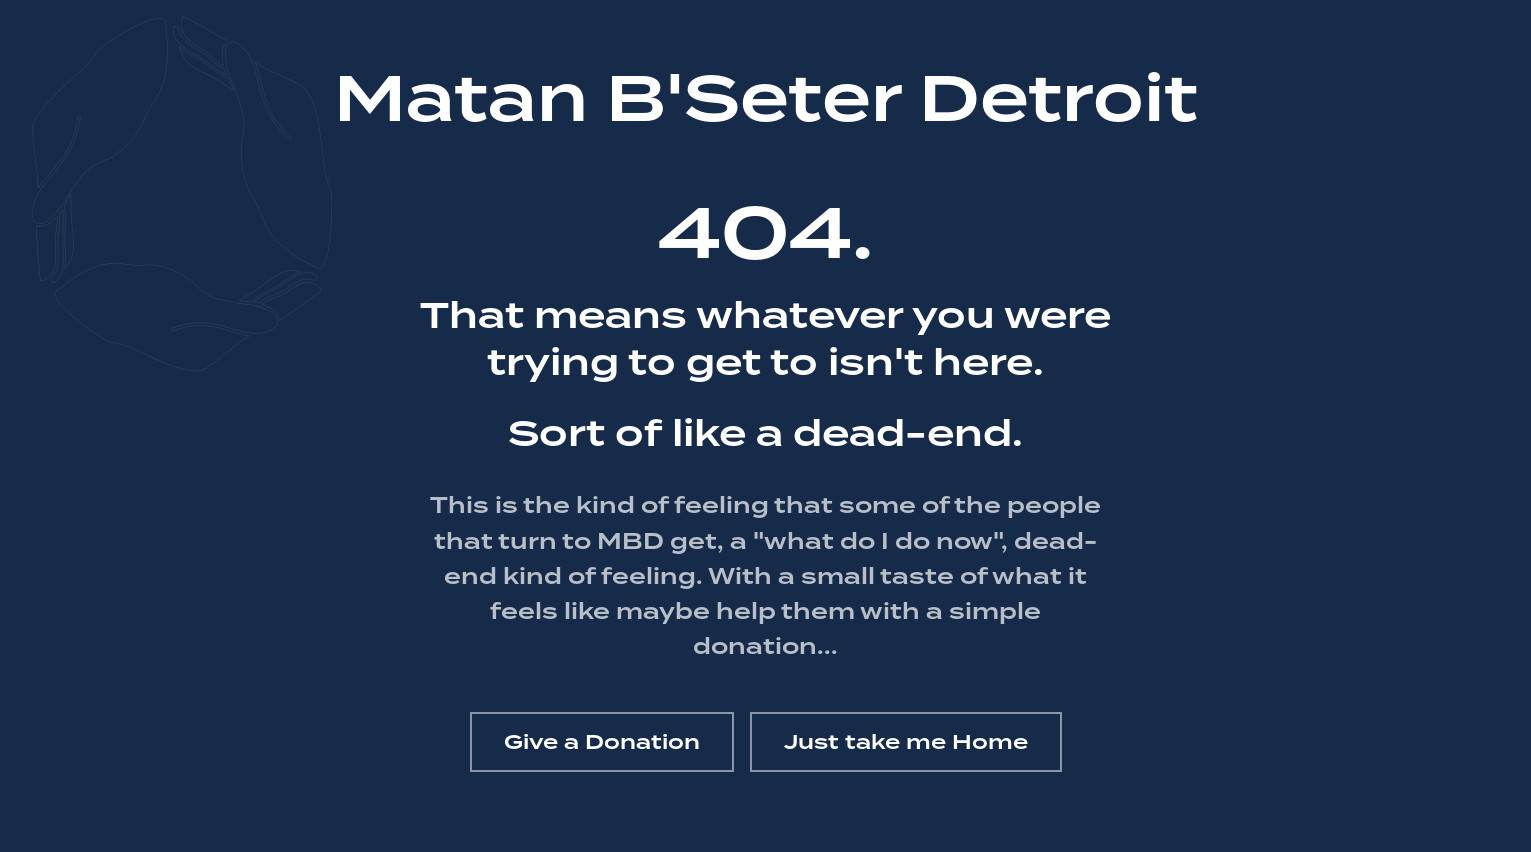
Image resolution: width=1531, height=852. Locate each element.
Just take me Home (906, 742)
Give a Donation (602, 742)
